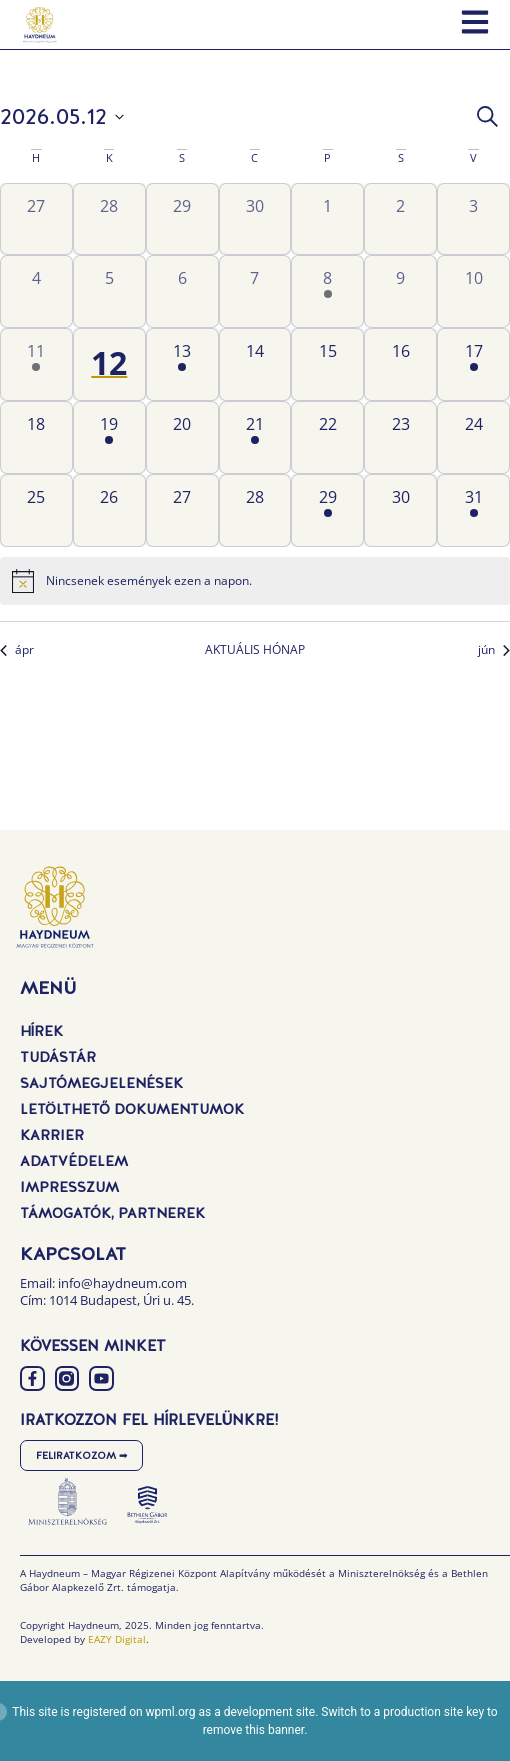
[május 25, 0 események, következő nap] (36, 510)
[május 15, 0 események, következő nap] (327, 364)
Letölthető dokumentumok (132, 1109)
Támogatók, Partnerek (112, 1213)
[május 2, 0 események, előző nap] (400, 219)
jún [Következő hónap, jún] (494, 650)
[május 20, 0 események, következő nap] (182, 437)
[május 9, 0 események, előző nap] (400, 291)
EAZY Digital (117, 1639)
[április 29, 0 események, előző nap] (182, 219)
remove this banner (254, 1730)
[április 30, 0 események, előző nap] (255, 219)
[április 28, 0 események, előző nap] (109, 219)
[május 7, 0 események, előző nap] (255, 291)
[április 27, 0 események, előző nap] (36, 219)
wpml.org (171, 1712)
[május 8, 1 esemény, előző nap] (327, 291)
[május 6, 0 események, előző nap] (182, 291)
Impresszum (69, 1187)
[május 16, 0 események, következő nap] (400, 364)
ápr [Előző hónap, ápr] (17, 650)
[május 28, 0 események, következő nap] (255, 510)
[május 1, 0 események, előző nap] (327, 219)
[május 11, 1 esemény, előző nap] (36, 364)
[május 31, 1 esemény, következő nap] (473, 510)
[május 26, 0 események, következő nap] (109, 510)
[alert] (255, 581)
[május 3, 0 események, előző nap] (473, 219)
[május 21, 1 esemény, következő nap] (255, 437)
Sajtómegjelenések (101, 1083)
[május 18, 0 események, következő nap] (36, 437)
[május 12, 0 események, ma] (109, 364)
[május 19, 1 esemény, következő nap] (109, 437)
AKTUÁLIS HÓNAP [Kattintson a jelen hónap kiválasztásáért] (255, 650)
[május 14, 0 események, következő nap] (255, 364)
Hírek (41, 1031)
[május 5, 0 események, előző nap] (109, 291)
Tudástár (58, 1057)
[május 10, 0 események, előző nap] (473, 291)
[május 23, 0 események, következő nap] (400, 437)
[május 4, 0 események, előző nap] (36, 291)
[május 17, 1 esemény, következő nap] (473, 364)
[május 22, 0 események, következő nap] (327, 437)
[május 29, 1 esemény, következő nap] (327, 510)
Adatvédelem (74, 1161)
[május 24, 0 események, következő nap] (473, 437)
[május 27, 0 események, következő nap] (182, 510)
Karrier (52, 1135)
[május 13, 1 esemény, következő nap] (182, 364)
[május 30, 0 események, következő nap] (400, 510)
